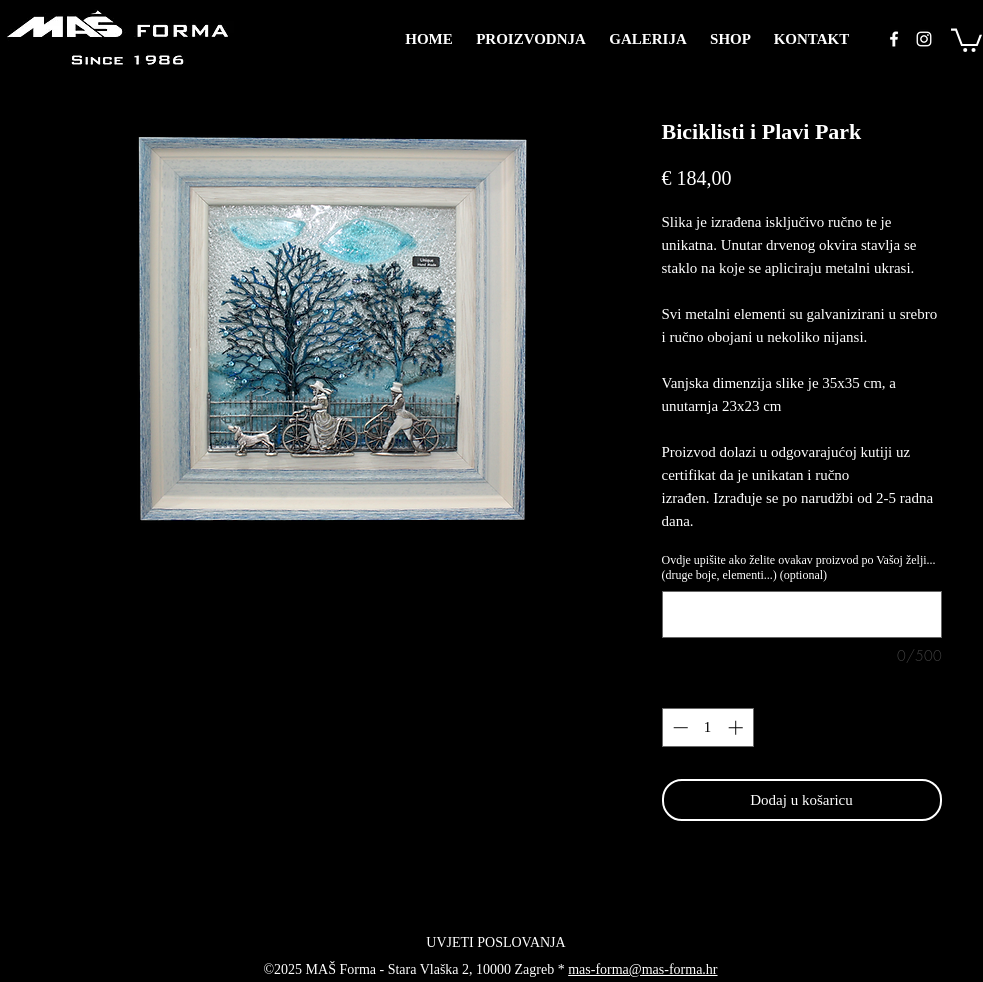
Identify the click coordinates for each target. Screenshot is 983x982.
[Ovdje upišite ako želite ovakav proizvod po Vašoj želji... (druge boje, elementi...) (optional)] (802, 614)
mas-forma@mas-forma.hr (642, 969)
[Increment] (737, 727)
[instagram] (924, 39)
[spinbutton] (707, 727)
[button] (966, 39)
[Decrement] (678, 727)
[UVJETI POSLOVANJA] (496, 943)
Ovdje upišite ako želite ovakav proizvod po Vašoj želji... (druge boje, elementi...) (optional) (799, 567)
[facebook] (894, 39)
